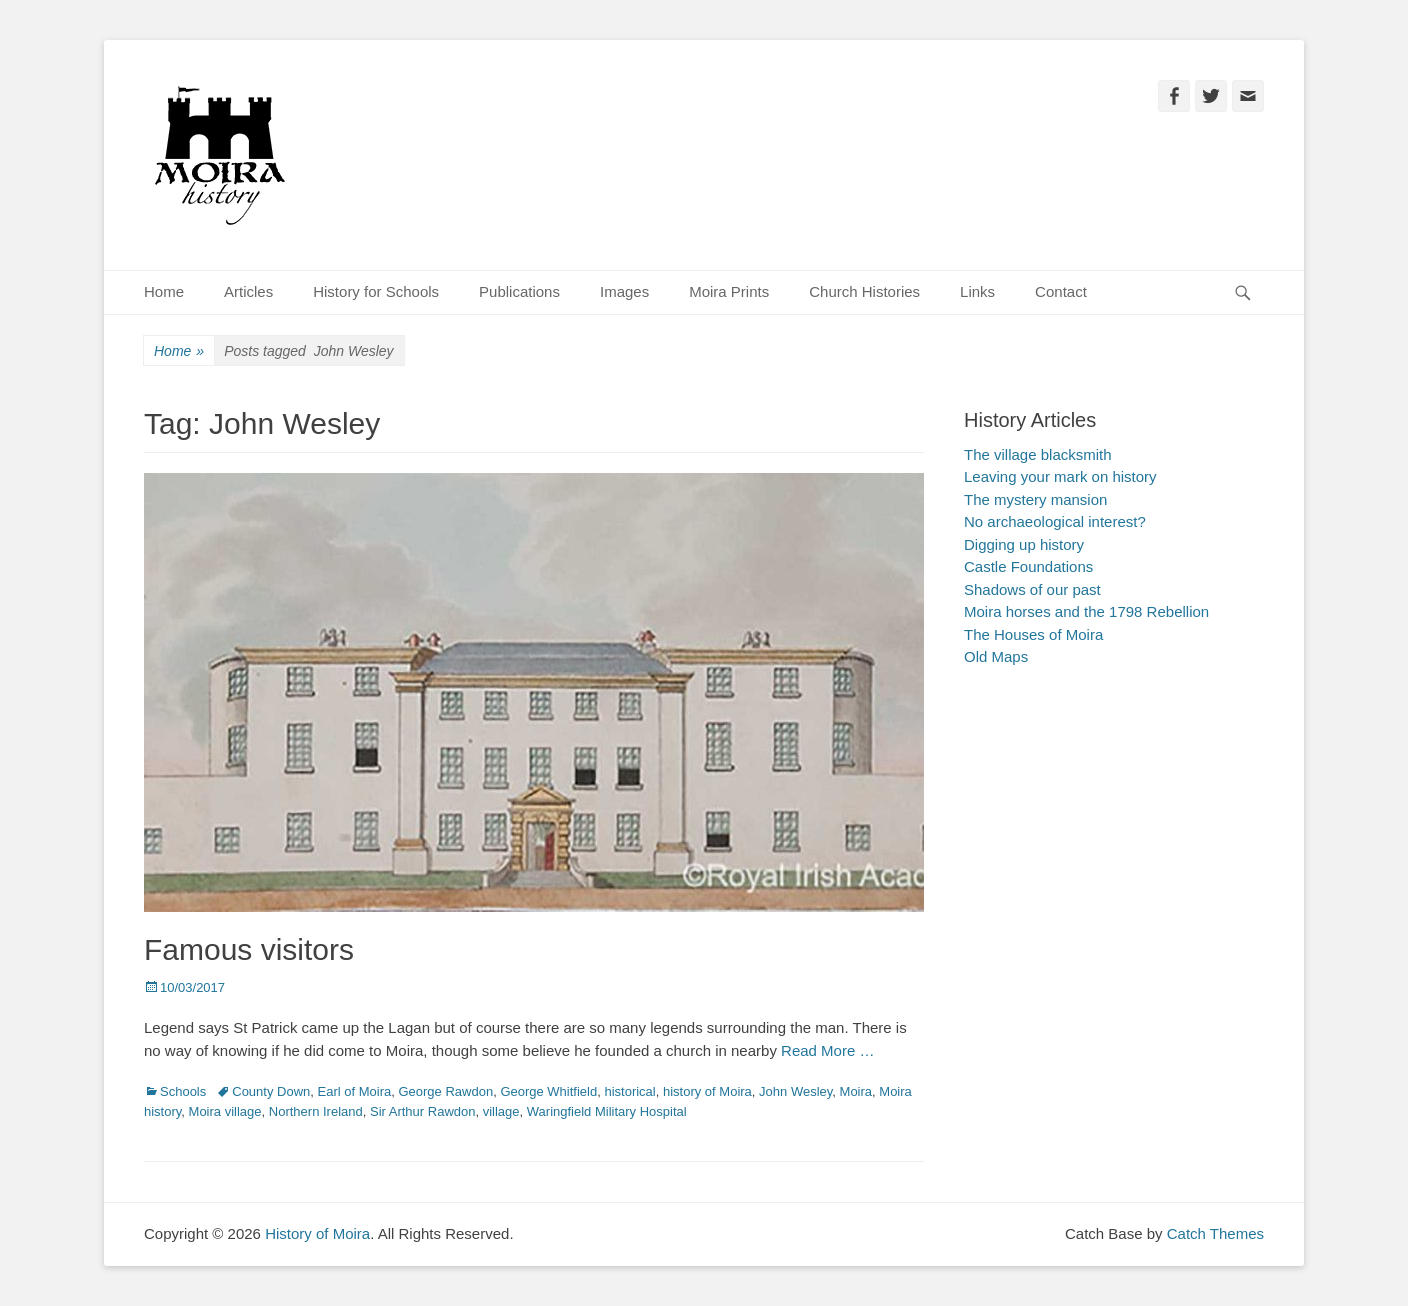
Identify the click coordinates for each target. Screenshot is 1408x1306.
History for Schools (376, 291)
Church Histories (864, 291)
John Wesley (795, 1091)
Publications (519, 291)
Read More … (827, 1050)
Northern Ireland (316, 1111)
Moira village (225, 1111)
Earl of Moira (355, 1091)
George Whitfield (548, 1091)
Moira (856, 1091)
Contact (1061, 291)
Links (977, 291)
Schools (183, 1091)
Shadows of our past (1032, 589)
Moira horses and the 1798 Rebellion (1086, 611)
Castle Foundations (1028, 566)
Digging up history (1024, 544)
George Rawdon (445, 1091)
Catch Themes (1215, 1233)
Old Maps (996, 656)
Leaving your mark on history (1060, 476)
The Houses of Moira (1033, 634)
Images (624, 291)
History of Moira (317, 1233)
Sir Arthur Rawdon (423, 1111)
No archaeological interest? (1055, 521)
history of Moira (707, 1091)
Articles (248, 291)
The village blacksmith (1038, 454)
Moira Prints (729, 291)
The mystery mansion (1035, 499)
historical (629, 1091)
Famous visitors (249, 949)
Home (164, 291)
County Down (271, 1091)
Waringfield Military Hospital (607, 1111)
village (501, 1111)
